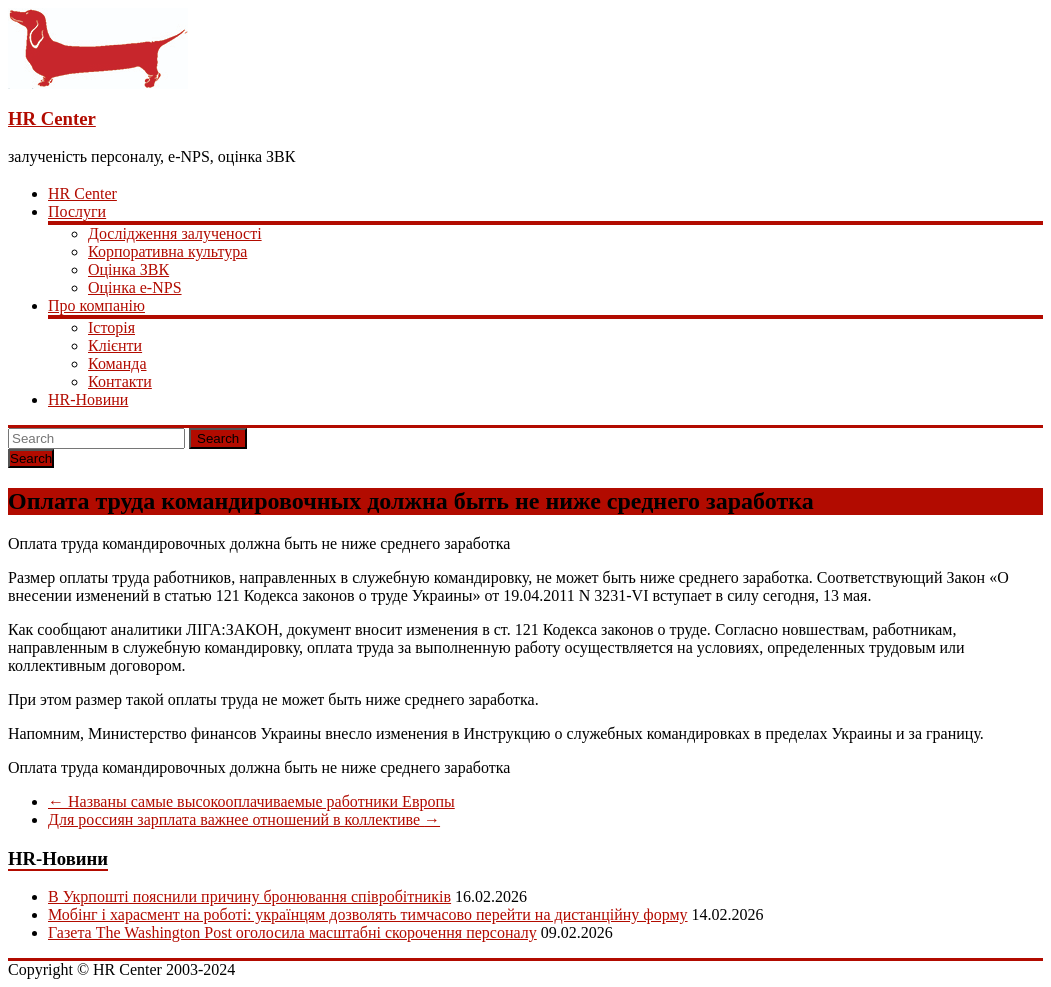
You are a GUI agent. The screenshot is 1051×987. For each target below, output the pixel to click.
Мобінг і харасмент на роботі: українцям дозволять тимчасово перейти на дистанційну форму (368, 914)
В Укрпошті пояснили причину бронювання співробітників (249, 896)
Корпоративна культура (167, 251)
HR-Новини (88, 399)
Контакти (120, 381)
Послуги (77, 211)
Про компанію (96, 305)
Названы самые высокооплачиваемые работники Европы (251, 801)
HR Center (52, 118)
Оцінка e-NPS (135, 287)
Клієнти (115, 345)
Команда (117, 363)
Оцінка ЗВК (128, 269)
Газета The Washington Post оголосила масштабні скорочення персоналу (292, 932)
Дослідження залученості (175, 233)
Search (218, 438)
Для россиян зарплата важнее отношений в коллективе (244, 819)
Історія (111, 327)
